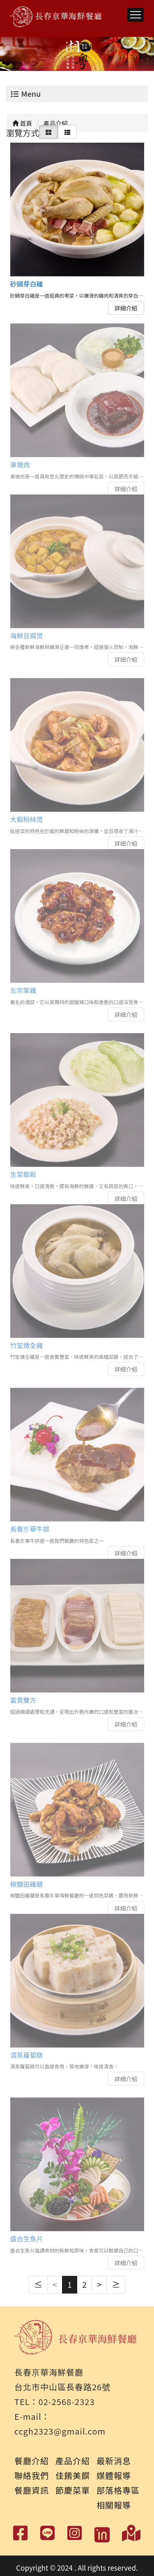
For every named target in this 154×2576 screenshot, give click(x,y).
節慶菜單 (72, 2490)
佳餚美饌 (72, 2475)
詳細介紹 (126, 307)
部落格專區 (118, 2490)
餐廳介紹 (31, 2461)
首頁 (22, 123)
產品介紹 (72, 2461)
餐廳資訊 (31, 2490)
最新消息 (114, 2461)
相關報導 (114, 2505)
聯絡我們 (31, 2475)
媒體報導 (114, 2475)
